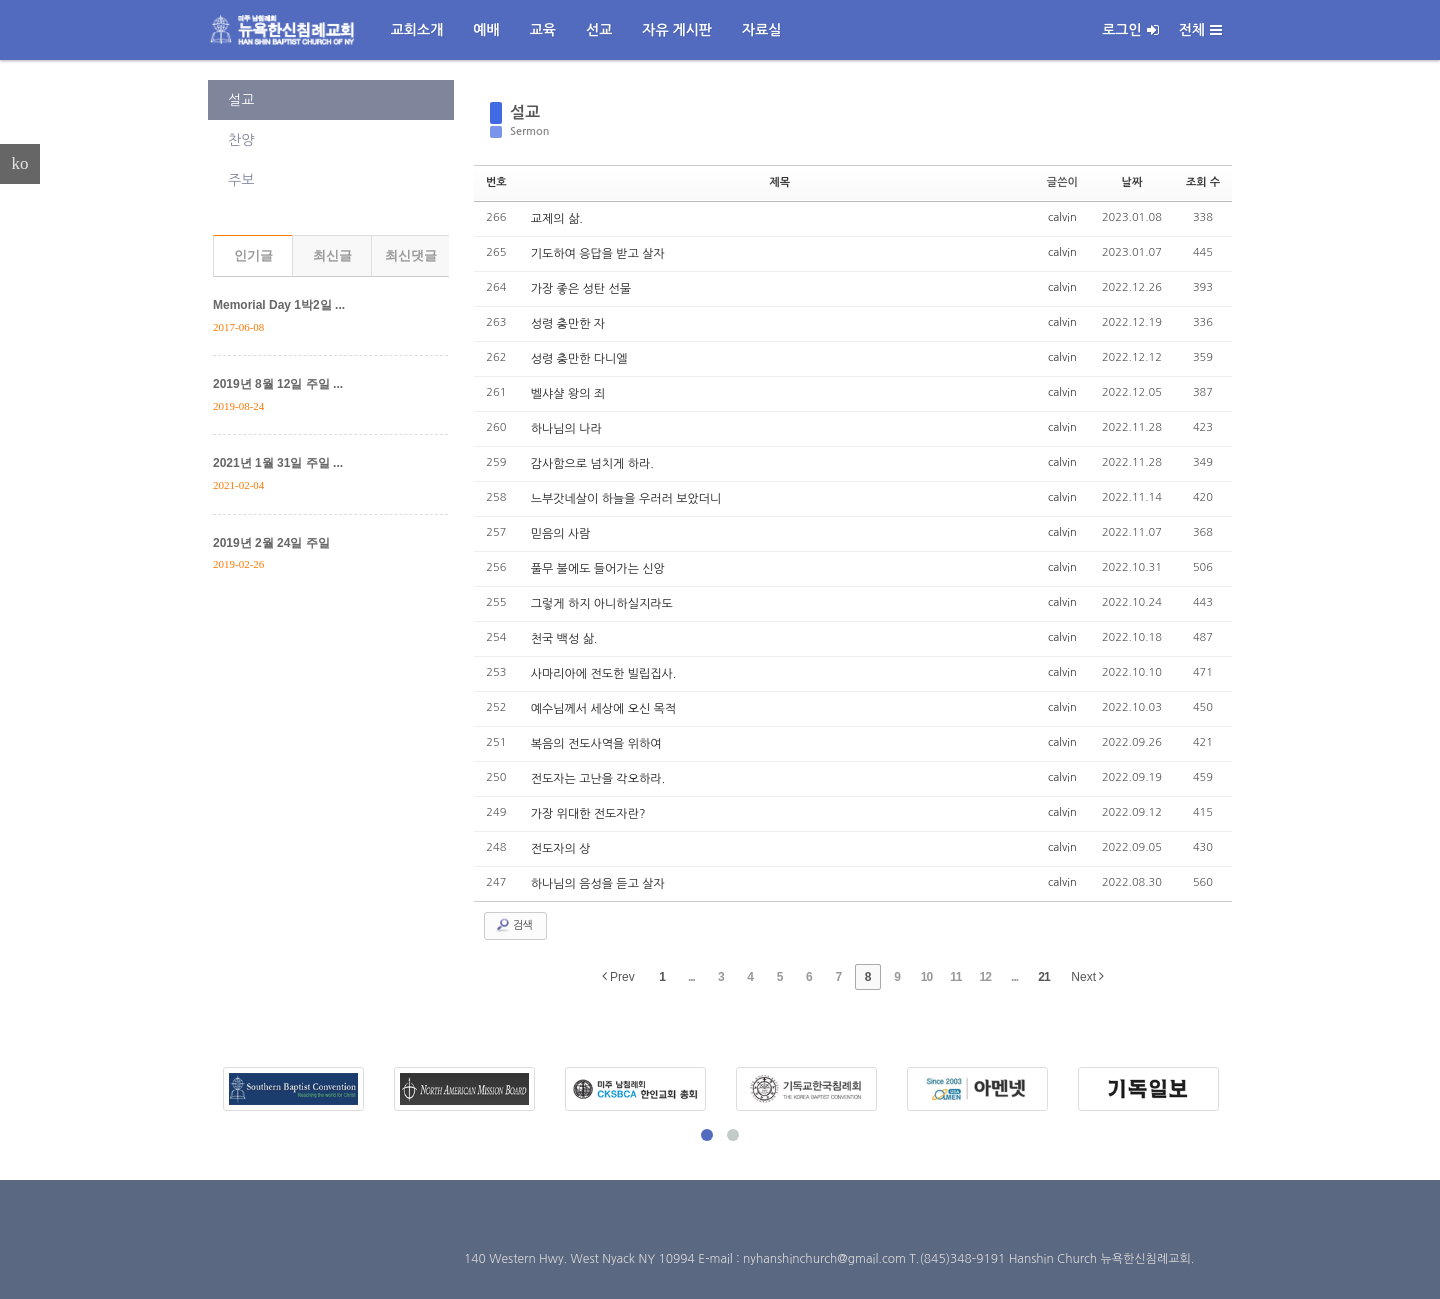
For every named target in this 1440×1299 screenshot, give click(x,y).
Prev (618, 976)
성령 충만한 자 (568, 324)
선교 (599, 30)
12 (985, 977)
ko (20, 163)
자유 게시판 (677, 30)
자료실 (761, 30)
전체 (1200, 30)
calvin (1062, 217)
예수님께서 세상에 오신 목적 (603, 709)
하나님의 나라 (566, 429)
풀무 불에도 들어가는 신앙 (598, 569)
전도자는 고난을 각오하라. (598, 779)
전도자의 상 (561, 849)
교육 (543, 30)
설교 (241, 100)
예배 (486, 30)
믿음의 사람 (561, 534)
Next (1087, 976)
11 (955, 977)
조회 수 (1203, 182)
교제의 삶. (557, 219)
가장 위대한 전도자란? (588, 814)
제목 (779, 182)
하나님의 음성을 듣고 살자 (598, 884)
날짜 (1132, 182)
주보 (241, 180)
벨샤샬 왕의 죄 (568, 394)
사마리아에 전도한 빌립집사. (604, 674)
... (691, 977)
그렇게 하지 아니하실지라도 (602, 604)
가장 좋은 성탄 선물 (581, 289)
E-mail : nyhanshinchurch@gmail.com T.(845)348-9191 (853, 1259)
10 (926, 977)
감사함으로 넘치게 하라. (592, 464)
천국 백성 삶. (564, 639)
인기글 (253, 255)
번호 (496, 182)
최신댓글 (411, 255)
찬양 (241, 140)
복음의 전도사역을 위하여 (596, 744)
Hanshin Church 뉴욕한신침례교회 (1100, 1259)
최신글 (332, 255)
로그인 (1130, 30)
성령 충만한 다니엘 (579, 359)
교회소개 (417, 30)
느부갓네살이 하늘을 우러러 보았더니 (626, 499)
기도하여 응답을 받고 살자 (598, 254)
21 (1043, 977)
